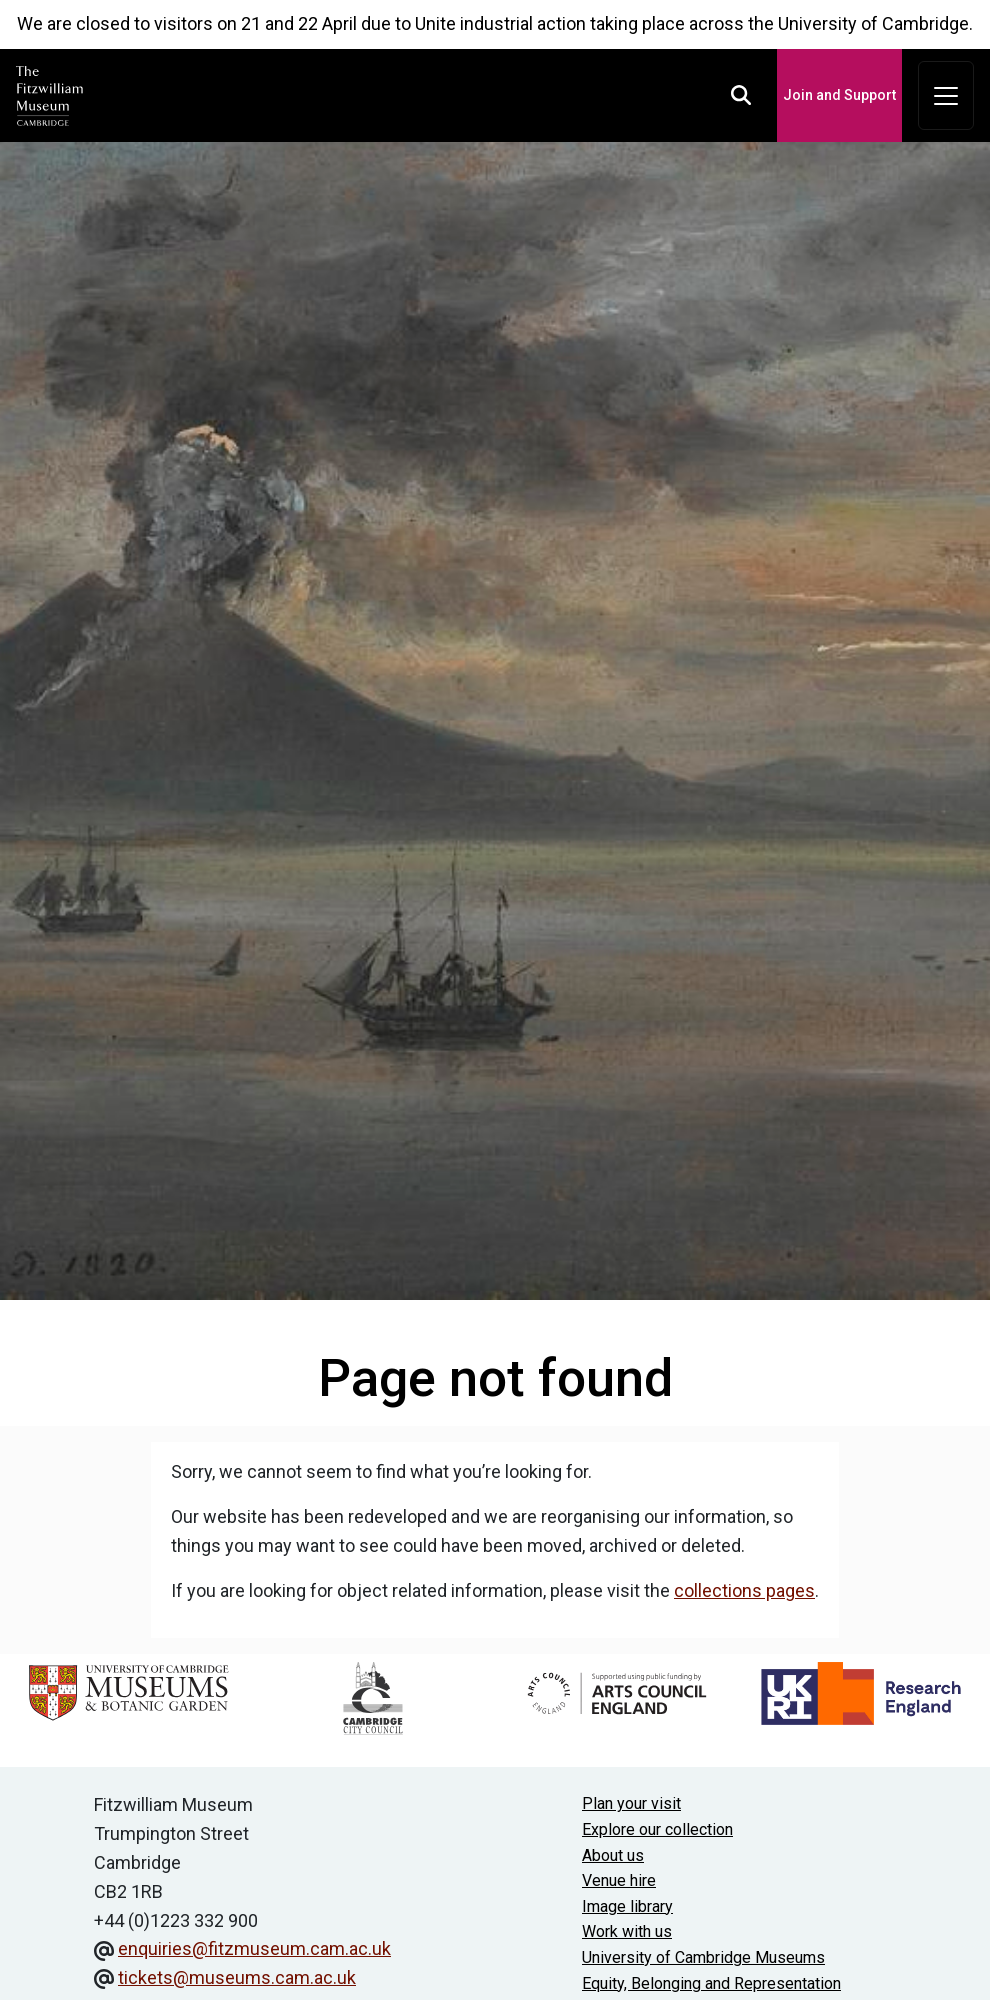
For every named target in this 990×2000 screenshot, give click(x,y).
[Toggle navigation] (946, 96)
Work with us (627, 1931)
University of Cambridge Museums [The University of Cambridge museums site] (703, 1957)
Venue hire (619, 1880)
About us (613, 1855)
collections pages (744, 1590)
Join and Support (839, 95)
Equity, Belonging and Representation (711, 1983)
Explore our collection (657, 1829)
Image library (627, 1906)
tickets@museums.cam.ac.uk (237, 1977)
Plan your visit (631, 1803)
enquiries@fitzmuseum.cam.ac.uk (254, 1948)
